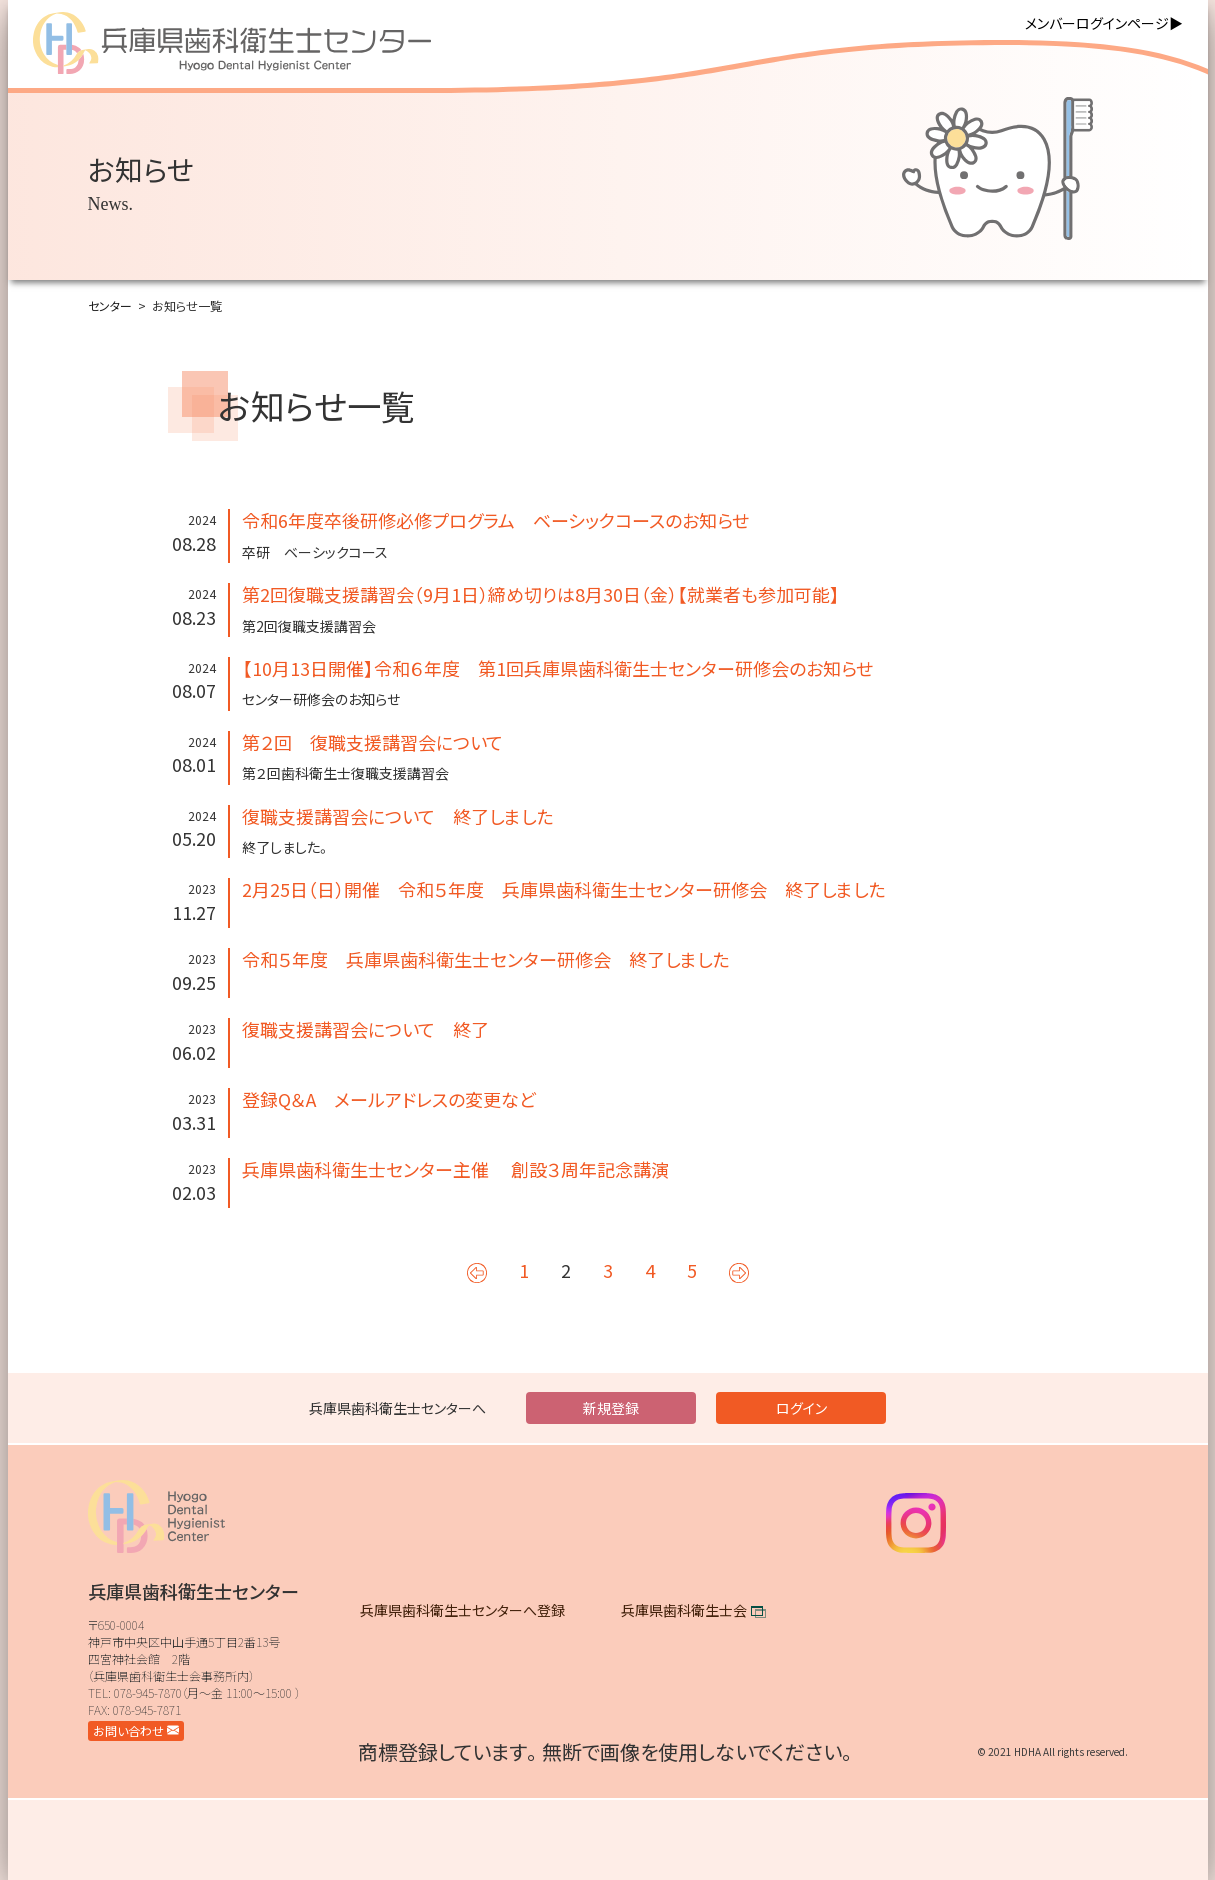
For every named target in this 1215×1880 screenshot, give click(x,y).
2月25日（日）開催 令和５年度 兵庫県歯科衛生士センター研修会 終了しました (563, 889)
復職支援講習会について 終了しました (397, 816)
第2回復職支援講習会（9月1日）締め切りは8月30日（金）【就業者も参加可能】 (541, 594)
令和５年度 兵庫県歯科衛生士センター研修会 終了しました (485, 959)
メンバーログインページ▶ (1104, 23)
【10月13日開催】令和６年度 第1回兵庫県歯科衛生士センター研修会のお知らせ (557, 668)
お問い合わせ (136, 1730)
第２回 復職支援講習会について (372, 742)
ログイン (801, 1408)
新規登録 (611, 1408)
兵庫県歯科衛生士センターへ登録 (462, 1610)
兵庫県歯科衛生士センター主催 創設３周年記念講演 (455, 1169)
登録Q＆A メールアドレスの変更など (389, 1099)
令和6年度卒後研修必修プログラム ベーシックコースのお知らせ (495, 520)
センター (110, 305)
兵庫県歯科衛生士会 (684, 1610)
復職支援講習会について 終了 (365, 1029)
